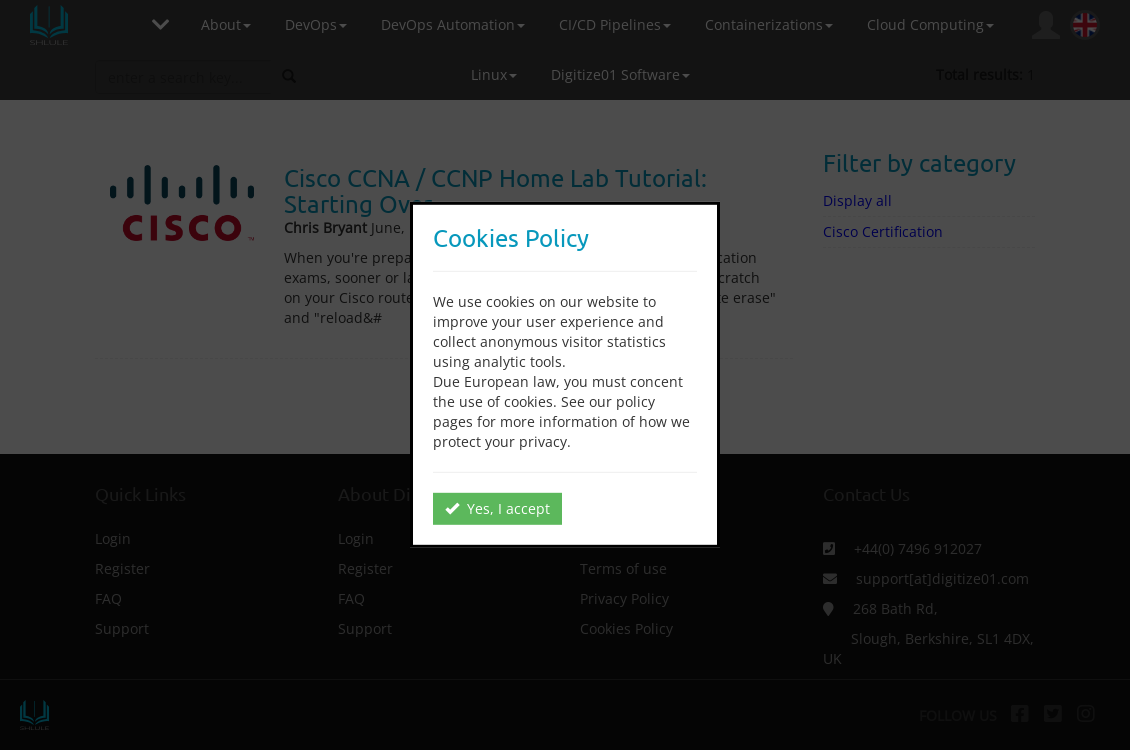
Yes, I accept (497, 508)
